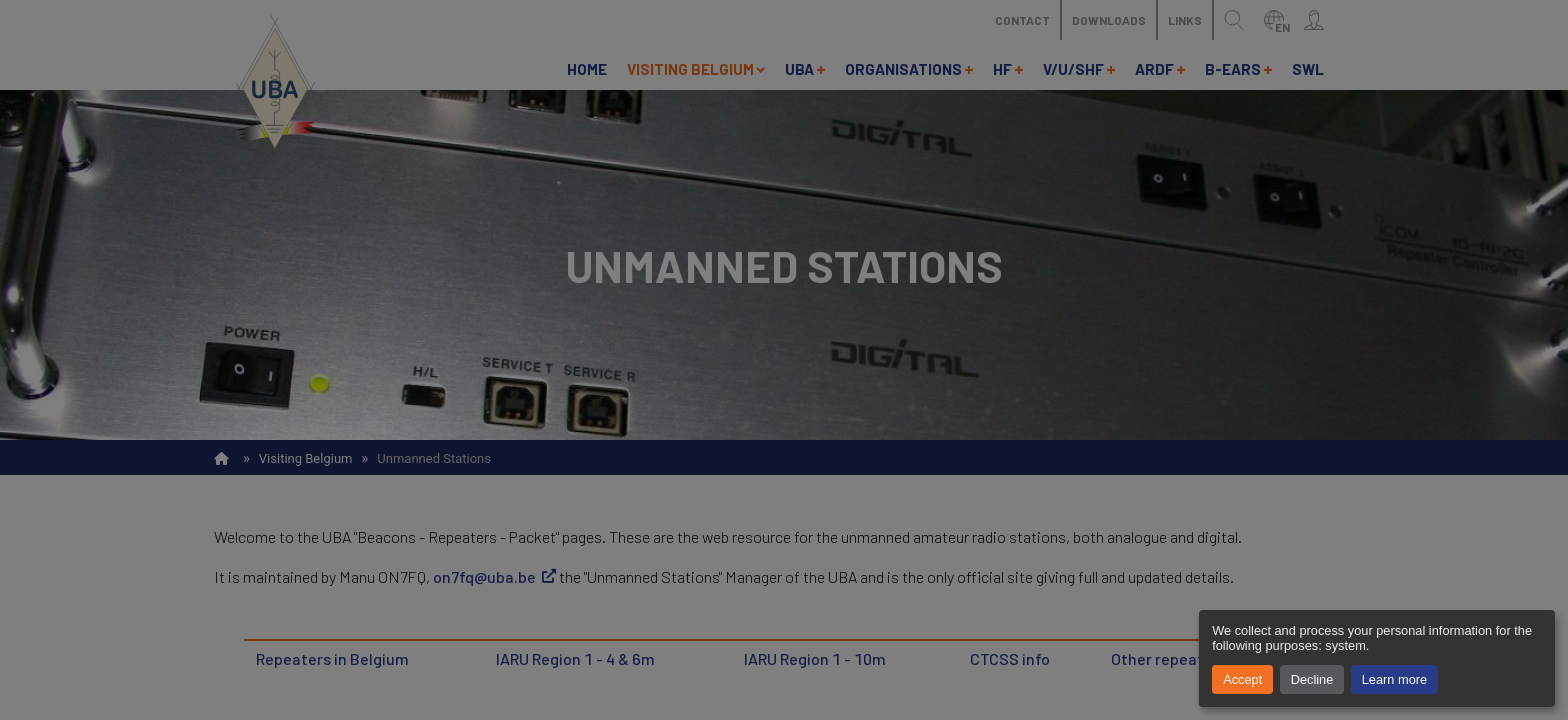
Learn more (1394, 679)
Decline (1312, 679)
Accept (1242, 679)
